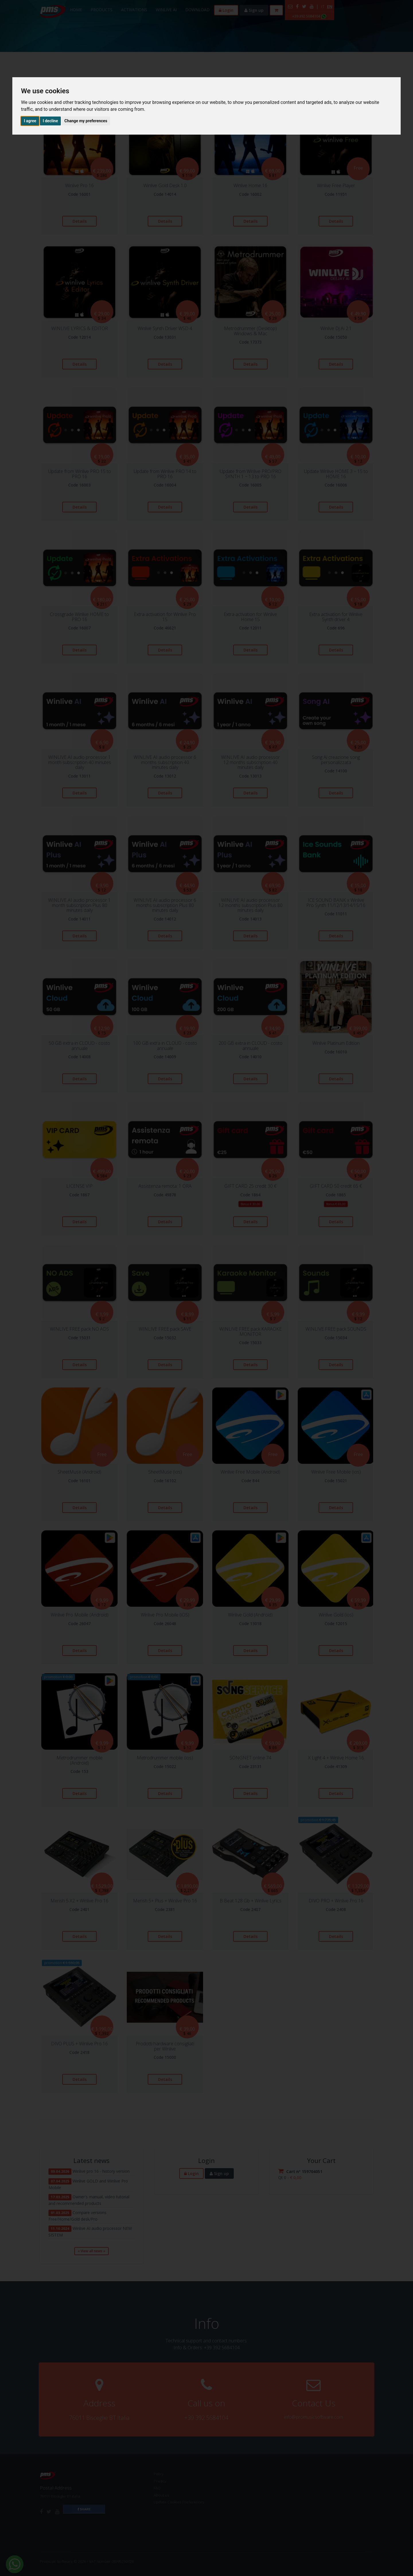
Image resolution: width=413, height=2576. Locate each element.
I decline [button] (50, 121)
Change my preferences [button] (86, 121)
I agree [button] (30, 121)
